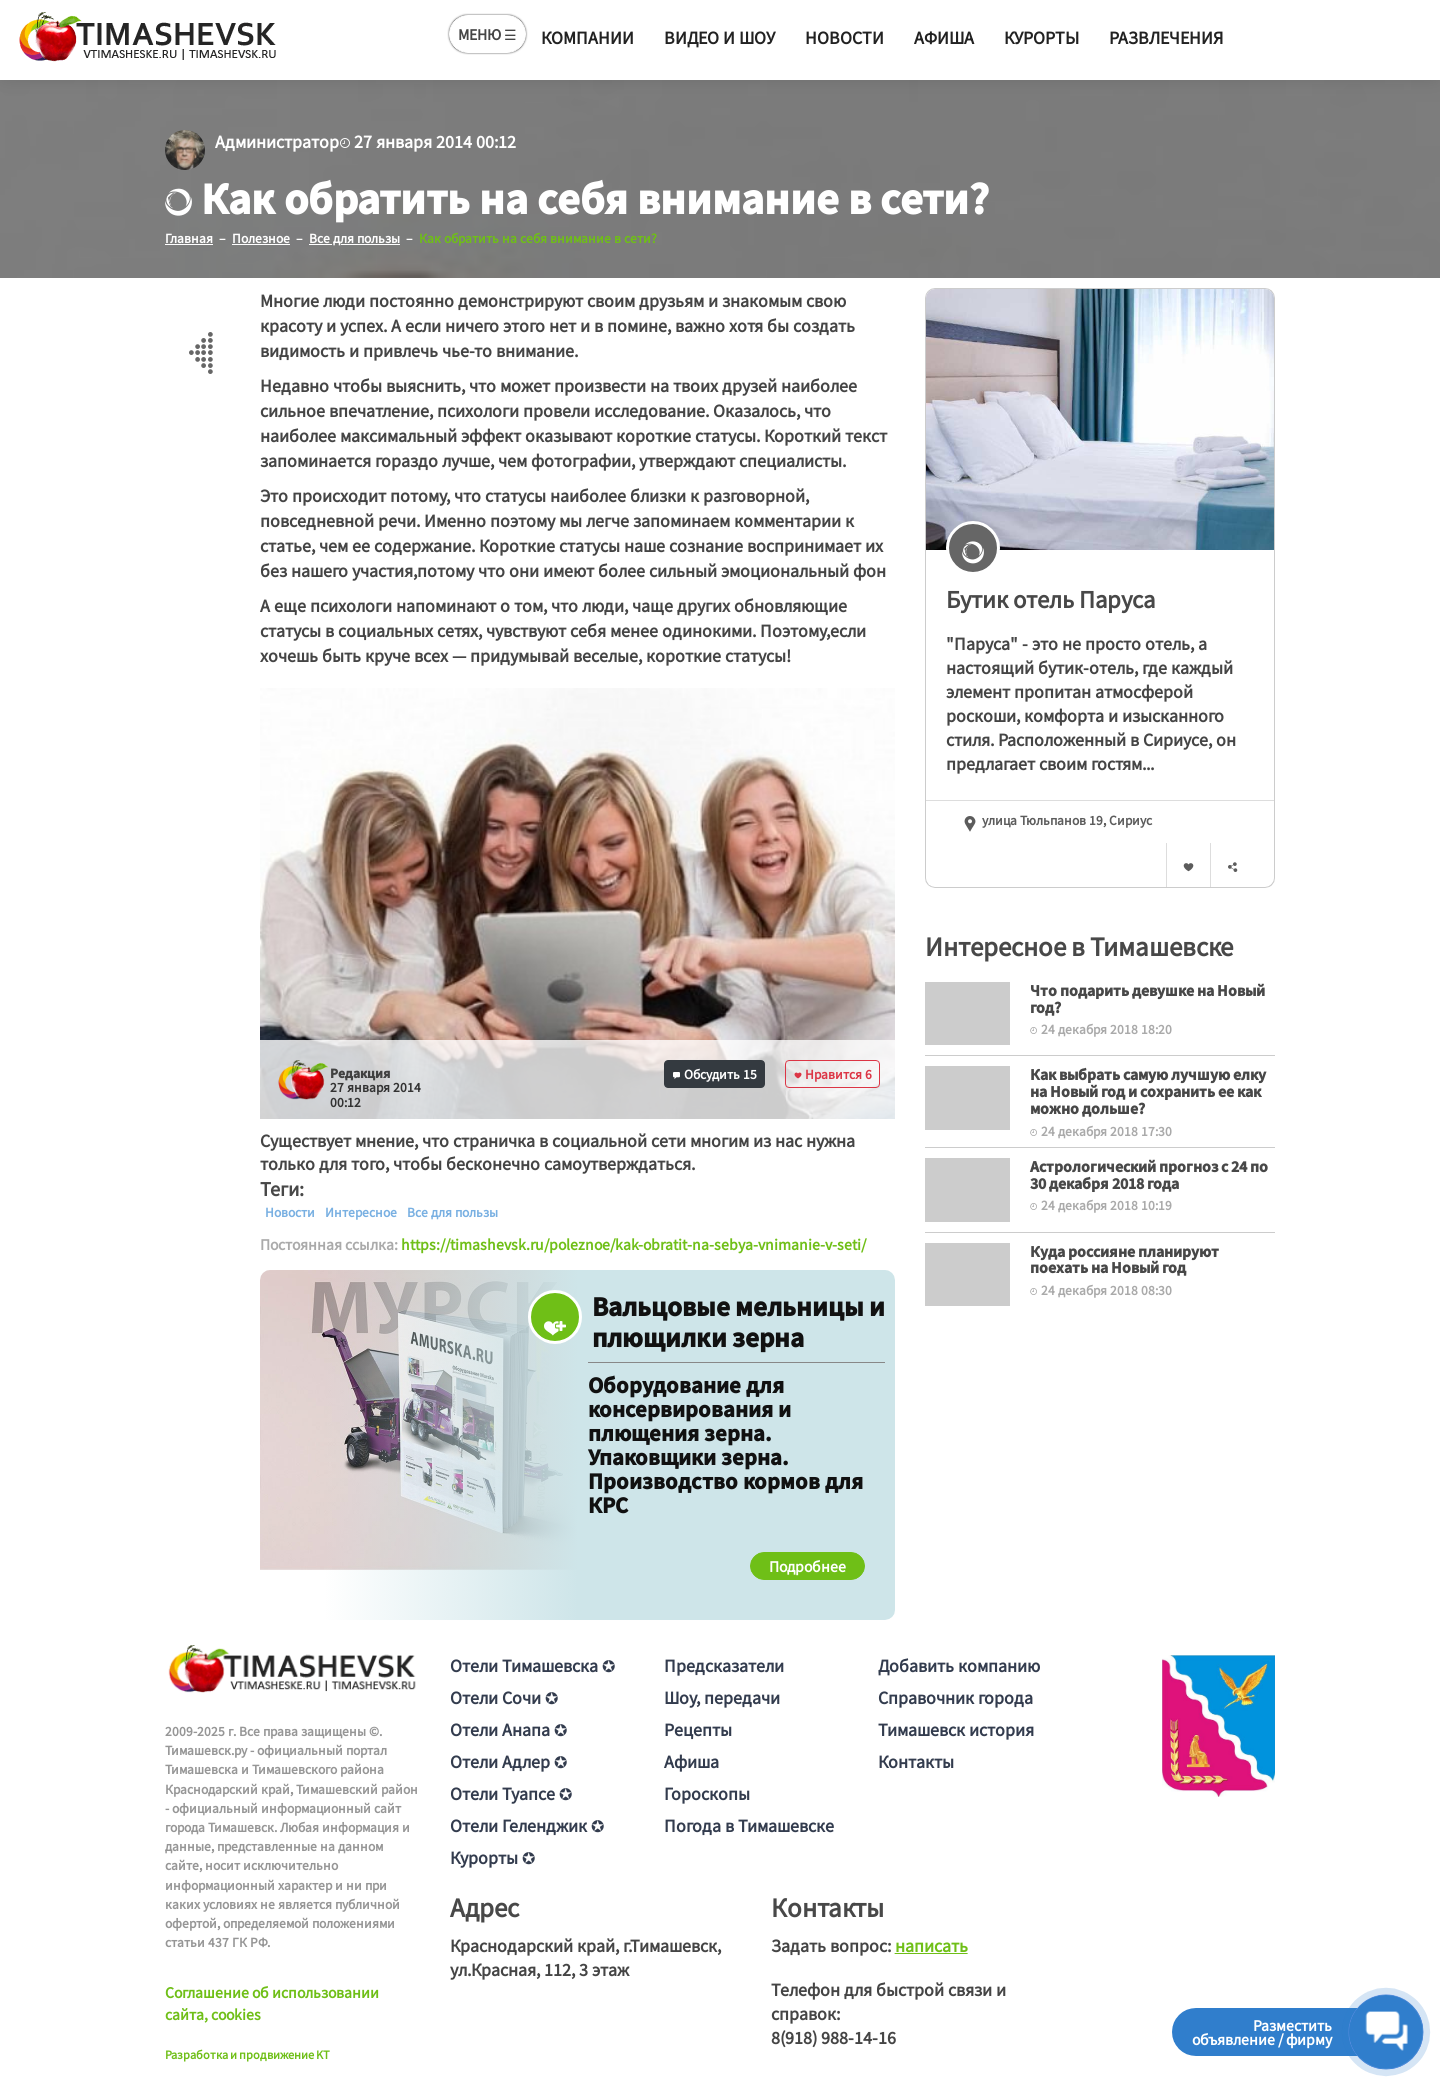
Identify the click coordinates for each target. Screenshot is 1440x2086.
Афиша (944, 37)
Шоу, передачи (722, 1697)
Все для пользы (452, 1212)
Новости (844, 37)
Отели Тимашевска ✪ (532, 1665)
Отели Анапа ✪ (508, 1729)
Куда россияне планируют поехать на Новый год (1124, 1259)
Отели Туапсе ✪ (511, 1793)
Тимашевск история (956, 1729)
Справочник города (955, 1697)
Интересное (361, 1212)
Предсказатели (724, 1665)
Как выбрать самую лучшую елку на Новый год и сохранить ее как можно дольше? (1148, 1091)
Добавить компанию (959, 1665)
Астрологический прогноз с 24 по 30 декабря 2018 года (1149, 1174)
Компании (587, 37)
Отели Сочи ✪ (504, 1697)
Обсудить (715, 1073)
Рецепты (698, 1729)
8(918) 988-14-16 (833, 2037)
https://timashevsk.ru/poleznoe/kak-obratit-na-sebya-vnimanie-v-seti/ (633, 1244)
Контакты (916, 1761)
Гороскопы (707, 1793)
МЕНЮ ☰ (487, 34)
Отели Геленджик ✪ (527, 1825)
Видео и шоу (719, 37)
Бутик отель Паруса (1050, 598)
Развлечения (1166, 37)
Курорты (1041, 37)
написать (931, 1945)
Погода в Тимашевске (749, 1825)
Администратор (277, 141)
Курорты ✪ (492, 1857)
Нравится (833, 1073)
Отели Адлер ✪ (508, 1761)
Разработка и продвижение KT (247, 2054)
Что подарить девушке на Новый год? (1147, 998)
